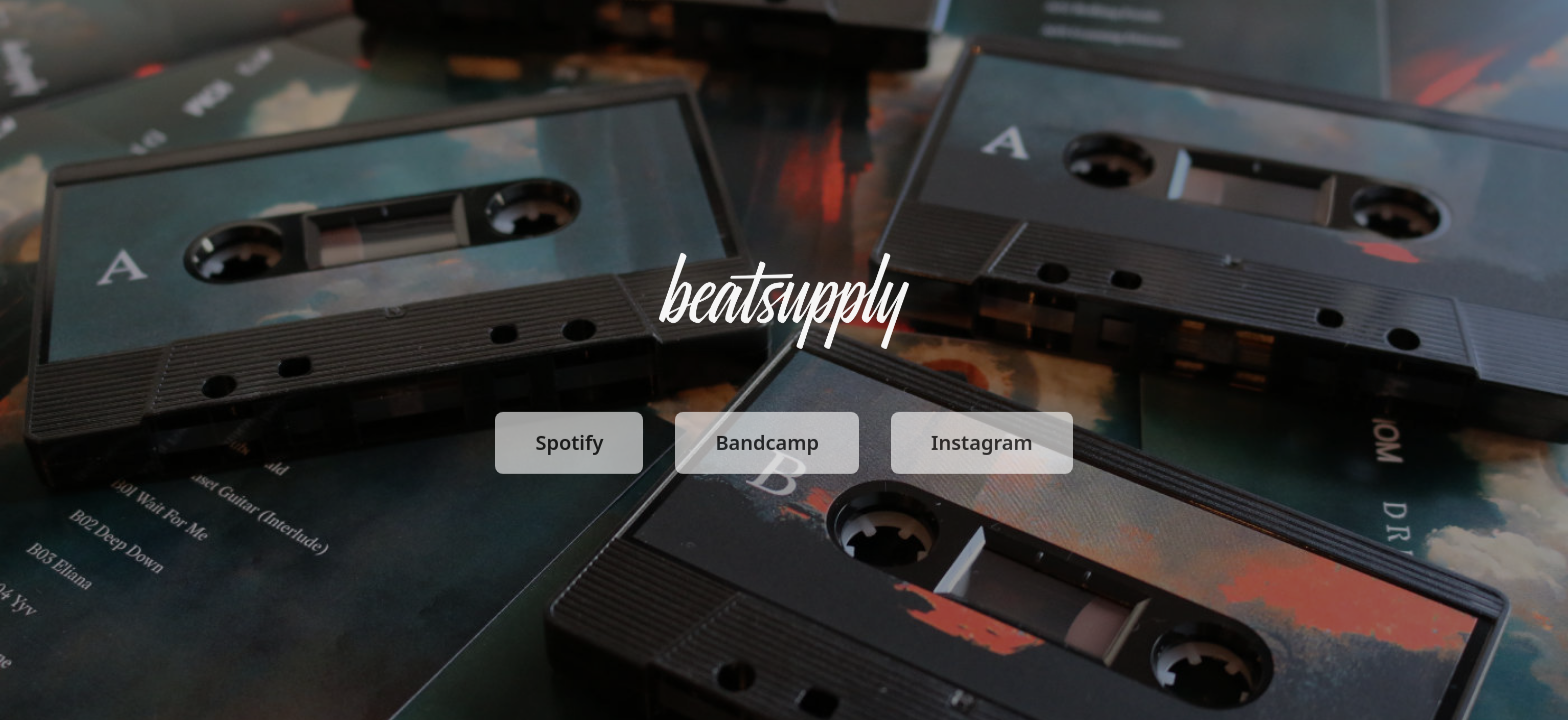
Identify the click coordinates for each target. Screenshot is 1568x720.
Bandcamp (767, 445)
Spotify (569, 445)
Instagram (982, 445)
